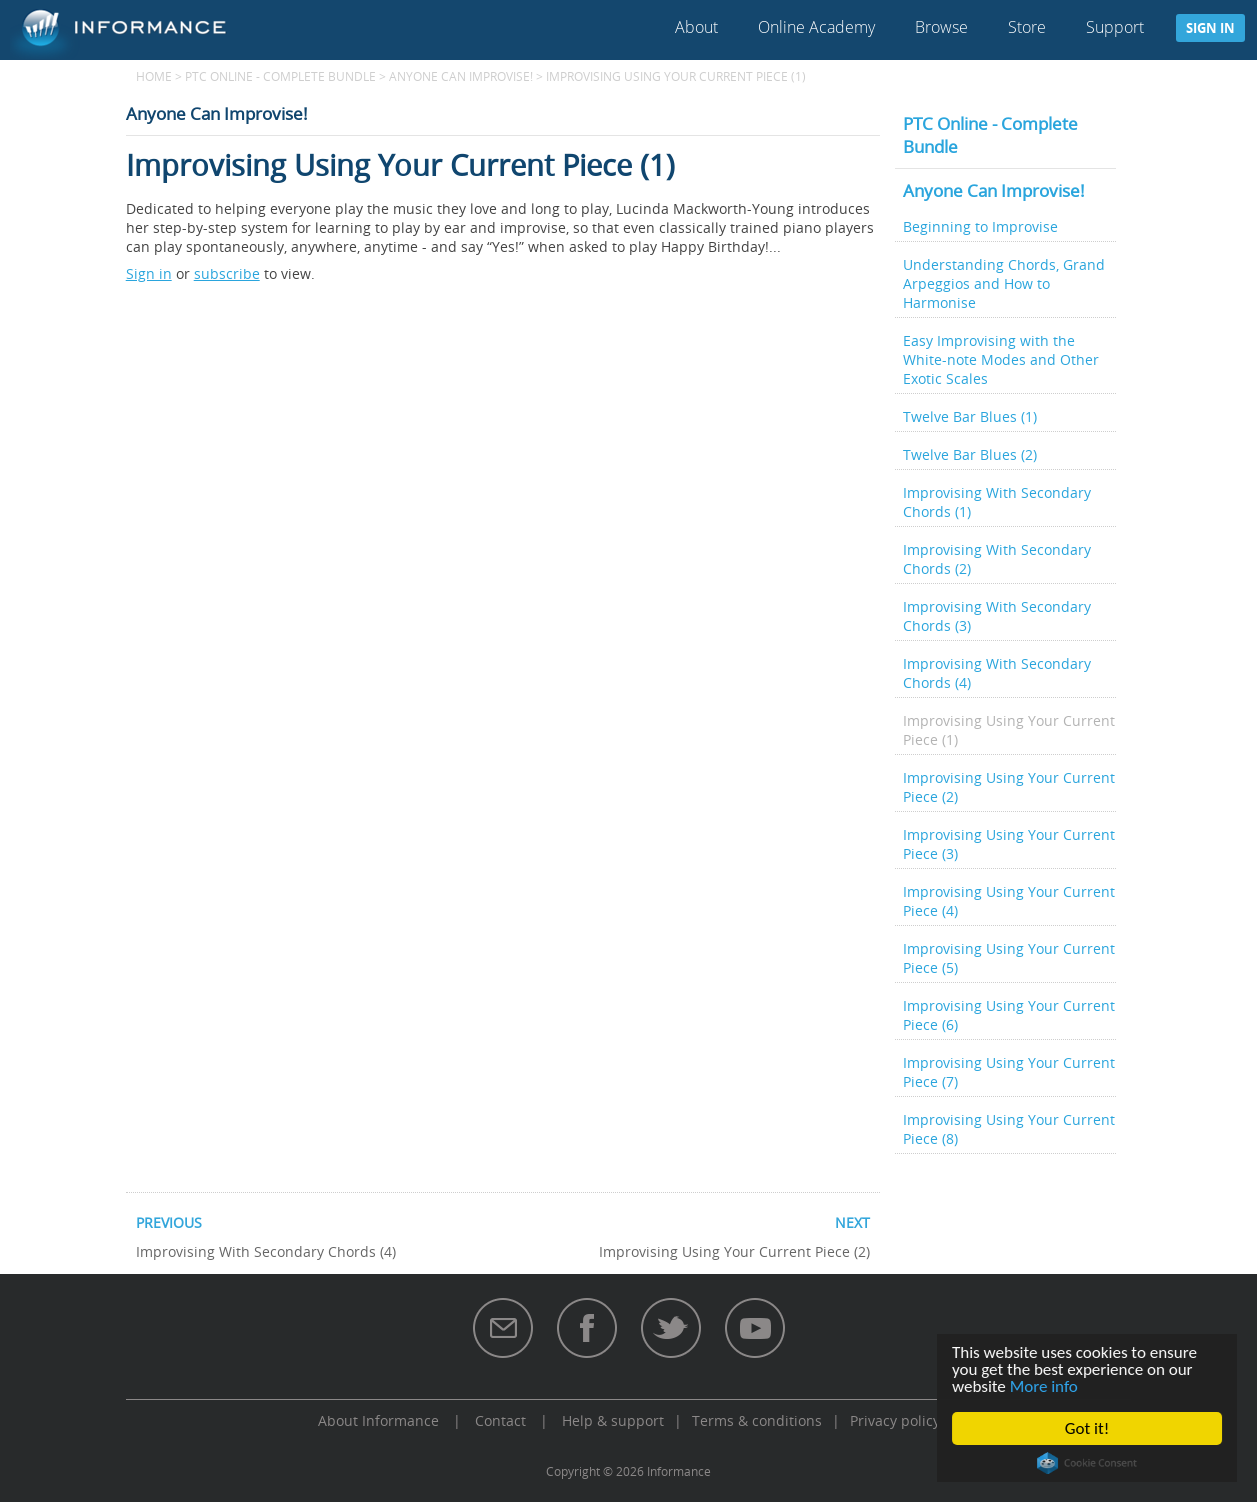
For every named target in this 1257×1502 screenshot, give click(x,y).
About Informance (378, 1420)
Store (1027, 27)
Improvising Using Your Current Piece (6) (1009, 1015)
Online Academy (816, 27)
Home (154, 76)
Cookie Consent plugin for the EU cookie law (1087, 1463)
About (696, 27)
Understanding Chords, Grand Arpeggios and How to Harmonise (1004, 283)
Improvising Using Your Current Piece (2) (1009, 787)
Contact (500, 1420)
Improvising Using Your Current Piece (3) (1009, 844)
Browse (941, 27)
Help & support (613, 1420)
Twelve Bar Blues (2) (970, 454)
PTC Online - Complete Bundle (280, 76)
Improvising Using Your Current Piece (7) (1009, 1072)
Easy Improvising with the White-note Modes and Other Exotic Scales (1001, 359)
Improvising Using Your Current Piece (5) (1009, 958)
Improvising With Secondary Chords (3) (997, 616)
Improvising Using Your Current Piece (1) (1009, 730)
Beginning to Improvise (980, 226)
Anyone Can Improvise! (461, 76)
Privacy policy (895, 1420)
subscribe (227, 273)
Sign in (1210, 28)
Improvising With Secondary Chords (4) (997, 673)
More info (1044, 1386)
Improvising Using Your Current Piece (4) (1009, 901)
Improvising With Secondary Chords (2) (997, 559)
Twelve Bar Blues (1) (970, 416)
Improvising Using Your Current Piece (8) (1009, 1129)
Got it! (1087, 1428)
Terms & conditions (757, 1420)
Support (1115, 27)
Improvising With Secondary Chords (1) (997, 502)
